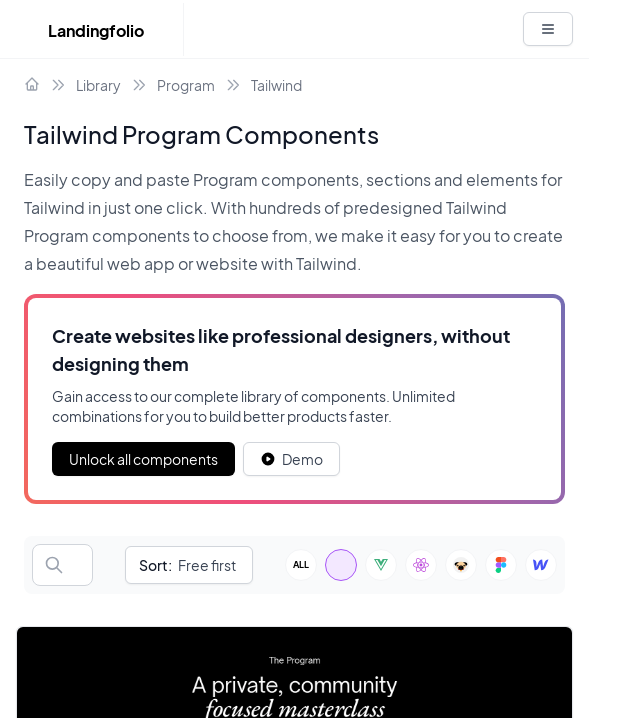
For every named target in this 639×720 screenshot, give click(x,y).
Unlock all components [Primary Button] (143, 459)
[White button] (548, 29)
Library (98, 85)
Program (186, 85)
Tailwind (276, 85)
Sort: (155, 565)
